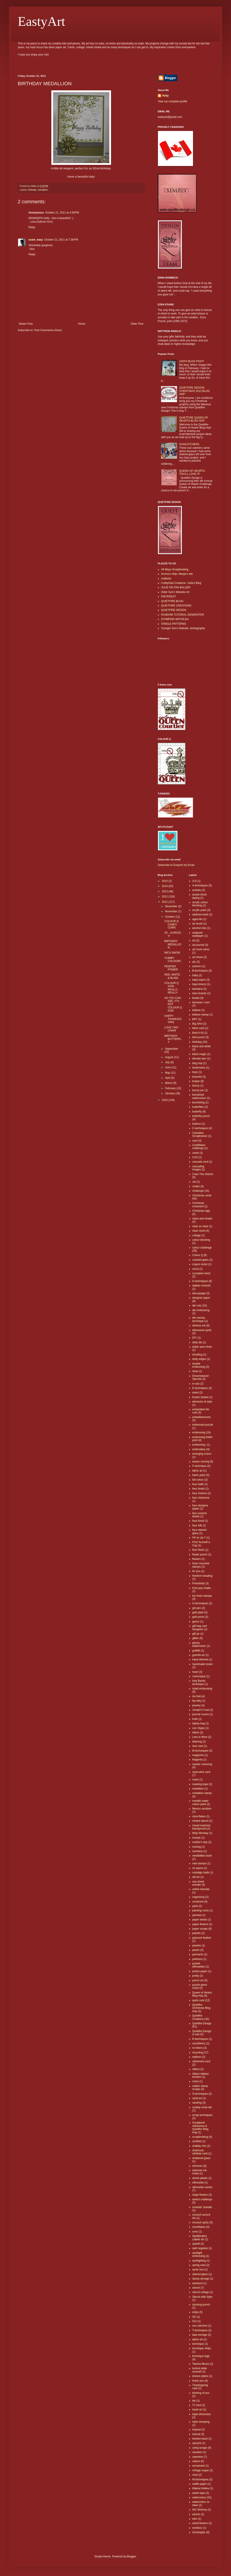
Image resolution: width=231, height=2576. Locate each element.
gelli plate (198, 1612)
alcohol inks (199, 928)
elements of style (202, 1401)
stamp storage (200, 2278)
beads (196, 998)
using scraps (199, 2447)
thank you (198, 2380)
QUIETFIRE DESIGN (173, 610)
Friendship (198, 1583)
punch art (197, 1980)
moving (196, 1846)
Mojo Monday (200, 1833)
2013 (165, 891)
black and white (201, 1046)
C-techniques (200, 1128)
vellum (196, 2461)
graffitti (196, 1650)
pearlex (196, 1945)
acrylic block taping (199, 896)
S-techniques (200, 2093)
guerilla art (198, 1655)
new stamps (199, 1863)
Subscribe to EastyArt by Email (176, 865)
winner (196, 2514)
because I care (201, 1002)
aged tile (197, 919)
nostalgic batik (200, 1872)
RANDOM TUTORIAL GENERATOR (182, 614)
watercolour (199, 2497)
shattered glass (201, 2158)
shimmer (197, 2165)
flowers (196, 1559)
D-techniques (200, 1281)
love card (197, 1746)
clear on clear (200, 1226)
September (171, 1048)
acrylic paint (199, 910)
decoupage (198, 1293)
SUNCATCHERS (189, 444)
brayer (196, 1081)
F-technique (199, 1466)
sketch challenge (202, 2199)
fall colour (198, 1479)
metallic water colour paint (200, 1802)
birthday (32, 189)
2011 (165, 901)
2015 (165, 881)
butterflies (198, 1106)
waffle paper (199, 2483)
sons (195, 2231)
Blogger (131, 2556)
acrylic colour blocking (200, 904)
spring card (198, 2265)
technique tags (201, 2356)
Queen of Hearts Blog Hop (202, 1994)
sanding (197, 2102)
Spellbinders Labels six (199, 2237)
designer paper (201, 1297)
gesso (195, 1621)
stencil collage (200, 2292)
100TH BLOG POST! (191, 361)
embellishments (201, 1417)
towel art (197, 2409)
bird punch (198, 1037)
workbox (197, 2527)
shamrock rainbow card (200, 2152)
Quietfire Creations (198, 2017)
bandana (197, 988)
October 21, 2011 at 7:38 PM (61, 239)
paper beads (199, 1919)
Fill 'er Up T (199, 1537)
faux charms (199, 1493)
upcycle (196, 2443)
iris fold (196, 1696)
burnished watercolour (199, 1096)
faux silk (197, 1525)
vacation (197, 2452)
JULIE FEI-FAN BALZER (175, 587)
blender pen (199, 1058)
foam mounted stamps (200, 1565)
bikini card (198, 1028)
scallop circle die (202, 2107)
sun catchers (199, 2325)
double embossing (198, 1365)
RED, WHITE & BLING (172, 976)
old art (196, 1877)
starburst (197, 2283)
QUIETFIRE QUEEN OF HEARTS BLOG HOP (193, 419)
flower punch (199, 1554)
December (171, 906)
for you (196, 1571)
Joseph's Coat (200, 1709)
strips (195, 2312)
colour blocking (201, 1239)
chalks (196, 1186)
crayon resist (199, 1264)
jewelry (196, 1705)
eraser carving (200, 1461)
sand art (197, 2098)
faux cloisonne (200, 1497)
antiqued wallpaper (198, 934)
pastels (196, 1933)
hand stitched (200, 1659)
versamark (198, 2465)
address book (200, 914)
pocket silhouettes (198, 1965)
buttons (196, 1123)
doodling (197, 1354)
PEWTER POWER (171, 968)
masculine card (201, 1772)
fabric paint (198, 1475)
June (168, 1067)
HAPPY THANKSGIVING (172, 1019)
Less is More (199, 1736)
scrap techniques (202, 2115)
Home (81, 323)
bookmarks (198, 1067)
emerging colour (201, 1453)
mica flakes (199, 1816)
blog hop (197, 1063)
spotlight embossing (198, 2254)
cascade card (200, 1161)
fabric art (197, 1470)
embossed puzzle (202, 1424)
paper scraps (200, 1928)
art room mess (200, 949)
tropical (196, 2429)
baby (195, 975)
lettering (197, 1741)
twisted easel (200, 2438)
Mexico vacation (201, 1808)
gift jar (196, 1633)
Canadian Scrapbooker (199, 1134)
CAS (195, 1157)
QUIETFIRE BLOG (172, 601)
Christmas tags (201, 1210)
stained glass (200, 2274)
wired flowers (200, 2523)
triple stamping (201, 2421)
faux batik (198, 1484)
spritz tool (198, 2269)
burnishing (198, 1102)
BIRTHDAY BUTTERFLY (172, 1039)
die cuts (196, 1305)
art (193, 940)
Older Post (137, 323)
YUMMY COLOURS (172, 959)
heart (195, 1671)
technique (198, 2343)
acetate (196, 890)
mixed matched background (201, 1827)
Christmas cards (202, 1195)
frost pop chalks (201, 1588)
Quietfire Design (201, 2023)
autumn (196, 966)
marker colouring (202, 1764)
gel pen (196, 1608)
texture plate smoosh (199, 2370)
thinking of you (200, 2392)
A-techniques (200, 885)
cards (195, 1152)
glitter (195, 1638)
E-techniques (200, 1388)
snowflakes (198, 2226)
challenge (198, 1190)
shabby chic (199, 2145)
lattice (195, 1732)
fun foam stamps (202, 1595)
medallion (43, 189)
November (171, 911)
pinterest (197, 1959)
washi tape (198, 2493)
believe (196, 1010)
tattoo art (197, 2339)
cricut (195, 1268)
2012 (165, 896)
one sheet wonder (198, 1883)
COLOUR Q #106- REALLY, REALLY (171, 988)
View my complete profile (172, 101)
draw (195, 1371)
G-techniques (200, 1603)
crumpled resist (201, 1273)
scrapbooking (200, 2136)
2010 (165, 1100)
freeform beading (202, 1575)
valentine (197, 2456)
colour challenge (202, 1247)
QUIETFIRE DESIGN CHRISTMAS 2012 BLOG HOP (194, 391)
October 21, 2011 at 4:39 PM (62, 212)
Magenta (197, 1759)
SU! (194, 2321)
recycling (197, 2052)
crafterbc (166, 578)
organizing (198, 1896)
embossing (198, 1432)
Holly (165, 95)
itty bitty (196, 1700)
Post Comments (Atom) (48, 330)
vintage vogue (200, 2470)
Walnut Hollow (200, 2488)
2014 (165, 886)
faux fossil (198, 1520)
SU (194, 2316)
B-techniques (200, 970)
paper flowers (200, 1924)
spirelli (196, 2243)
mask (195, 1779)
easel (195, 1392)
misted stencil (200, 1820)
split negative (200, 2248)
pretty (195, 1975)
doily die (197, 1342)
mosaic (196, 1837)
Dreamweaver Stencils (200, 1377)
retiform (196, 2056)
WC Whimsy (199, 2509)
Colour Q (197, 1255)
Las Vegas (198, 1728)
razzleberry (198, 2043)
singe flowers (200, 2194)
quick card (198, 2000)
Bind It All (197, 1032)
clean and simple (202, 1218)
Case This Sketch (202, 1174)
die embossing (200, 1310)
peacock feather (201, 1937)
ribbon (196, 2069)
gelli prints (198, 1616)
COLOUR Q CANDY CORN (171, 924)
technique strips (201, 2348)
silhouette (198, 2182)
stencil (196, 2287)
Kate (195, 1719)
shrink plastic (200, 2178)
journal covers (200, 1714)
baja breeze (199, 984)
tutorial (196, 2434)
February (170, 1088)
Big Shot (197, 1023)
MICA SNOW (172, 952)
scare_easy (35, 239)
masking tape (200, 1784)
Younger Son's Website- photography (183, 628)
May (168, 1072)
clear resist (198, 1230)
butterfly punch (201, 1116)
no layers (197, 1868)
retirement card (201, 2061)
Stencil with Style (202, 2296)
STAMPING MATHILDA (175, 619)
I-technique (198, 1676)
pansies (196, 1915)
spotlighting (199, 2260)
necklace (197, 1851)
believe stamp (200, 1014)
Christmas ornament (198, 1204)
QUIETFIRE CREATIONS (176, 605)
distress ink (199, 1325)
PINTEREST (168, 596)
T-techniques (200, 2330)
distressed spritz (202, 1330)
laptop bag (198, 1723)
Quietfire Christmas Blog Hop (201, 2008)
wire (194, 2518)
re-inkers (197, 2047)
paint (195, 1906)
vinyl (195, 2474)
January (170, 1093)
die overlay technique (198, 1319)
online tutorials (200, 1889)
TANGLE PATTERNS (173, 623)
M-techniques (200, 1750)
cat (194, 1181)
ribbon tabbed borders (200, 2075)
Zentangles (198, 2532)
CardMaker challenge (198, 1147)
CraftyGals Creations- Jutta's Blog (181, 583)
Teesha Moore (200, 2363)
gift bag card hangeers (199, 1627)
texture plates (200, 2376)
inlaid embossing (202, 1688)
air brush (197, 923)
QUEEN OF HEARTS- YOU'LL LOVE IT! (192, 472)
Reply (31, 227)
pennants (197, 1954)
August (169, 1057)
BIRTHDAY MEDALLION (172, 944)
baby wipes (199, 979)
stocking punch (201, 2304)
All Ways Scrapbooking (174, 569)
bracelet (197, 1076)
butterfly (197, 1111)
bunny (196, 1085)
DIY (194, 1337)
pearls (196, 1950)
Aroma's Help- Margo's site (177, 573)
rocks (195, 2081)
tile (194, 2400)
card (194, 1140)
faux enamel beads (199, 1515)
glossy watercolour (199, 1644)
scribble (196, 2141)
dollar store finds (202, 1346)
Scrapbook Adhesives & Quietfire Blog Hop (200, 2127)
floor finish (198, 1549)
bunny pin (198, 1090)
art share (197, 957)
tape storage (199, 2334)
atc (194, 961)
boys (195, 1072)
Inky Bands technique (198, 1682)
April (168, 1077)
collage (196, 1235)
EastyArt (41, 21)
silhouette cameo (202, 2187)
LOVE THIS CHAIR (171, 1029)
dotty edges (199, 1359)
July (168, 1062)
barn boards (199, 993)
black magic (199, 1054)
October (170, 916)
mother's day (199, 1842)
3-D (194, 881)
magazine (198, 1755)
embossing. (199, 1444)
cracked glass (200, 1259)
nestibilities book (202, 1855)
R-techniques (200, 2039)
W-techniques (200, 2479)
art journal (198, 944)
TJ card (196, 2405)
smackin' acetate (202, 2207)
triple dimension (201, 2414)
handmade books (202, 1664)
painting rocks (200, 1910)
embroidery (199, 1449)
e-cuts (196, 1383)
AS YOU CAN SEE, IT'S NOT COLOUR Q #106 (173, 1004)
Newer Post (26, 323)
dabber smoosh (201, 1285)
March (169, 1083)
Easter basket (200, 1397)
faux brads (198, 1488)
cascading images (198, 1168)
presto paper (199, 1971)
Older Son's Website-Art (175, 592)
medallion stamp (202, 1793)
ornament (198, 1901)
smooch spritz (200, 2222)
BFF (194, 1019)
